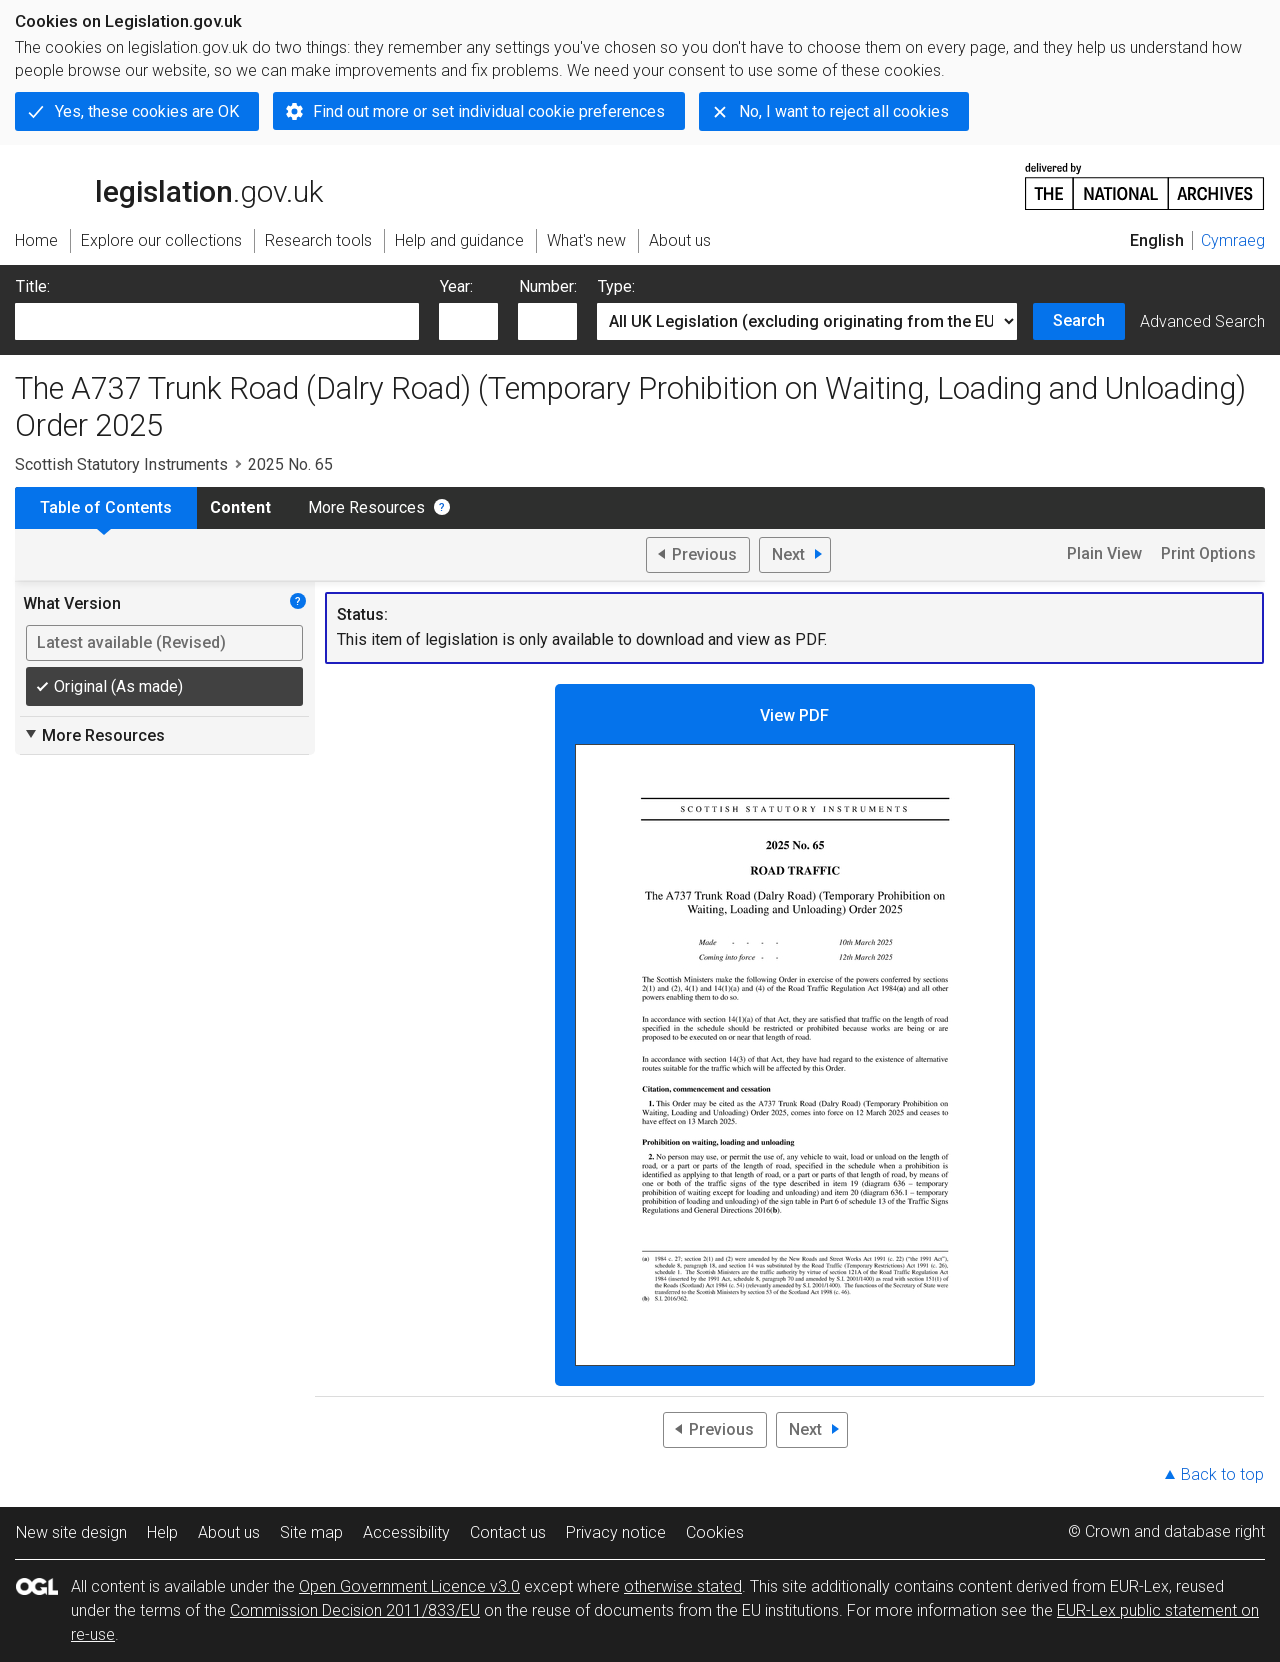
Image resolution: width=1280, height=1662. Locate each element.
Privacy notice (616, 1532)
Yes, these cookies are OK (147, 111)
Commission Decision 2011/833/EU (355, 1610)
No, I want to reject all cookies (844, 111)
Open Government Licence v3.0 (409, 1586)
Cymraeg (1233, 240)
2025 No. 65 (290, 464)
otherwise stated (683, 1586)
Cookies (715, 1532)
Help (162, 1532)
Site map (311, 1532)
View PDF (795, 1036)
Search (1079, 320)
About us (229, 1532)
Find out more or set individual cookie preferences (489, 111)
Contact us (508, 1532)
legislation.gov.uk (169, 185)
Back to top (1222, 1474)
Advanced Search (1202, 321)
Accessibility (406, 1532)
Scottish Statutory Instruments (121, 464)
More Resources (366, 507)
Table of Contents (106, 507)
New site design (71, 1532)
